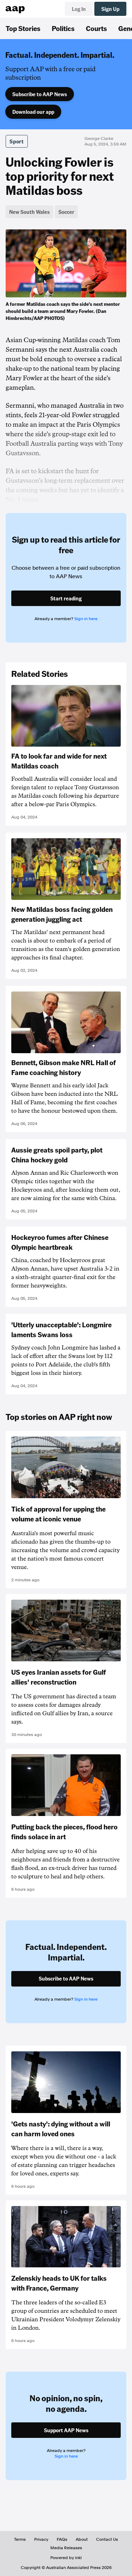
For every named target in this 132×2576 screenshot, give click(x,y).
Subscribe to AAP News (39, 94)
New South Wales (29, 211)
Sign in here (86, 618)
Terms (20, 2539)
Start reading (66, 598)
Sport (17, 141)
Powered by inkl (66, 2557)
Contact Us (107, 2539)
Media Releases (66, 2547)
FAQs (62, 2539)
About (82, 2539)
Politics (63, 28)
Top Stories (23, 28)
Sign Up (110, 8)
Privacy (41, 2539)
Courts (96, 28)
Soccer (66, 211)
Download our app (33, 111)
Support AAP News (66, 2430)
